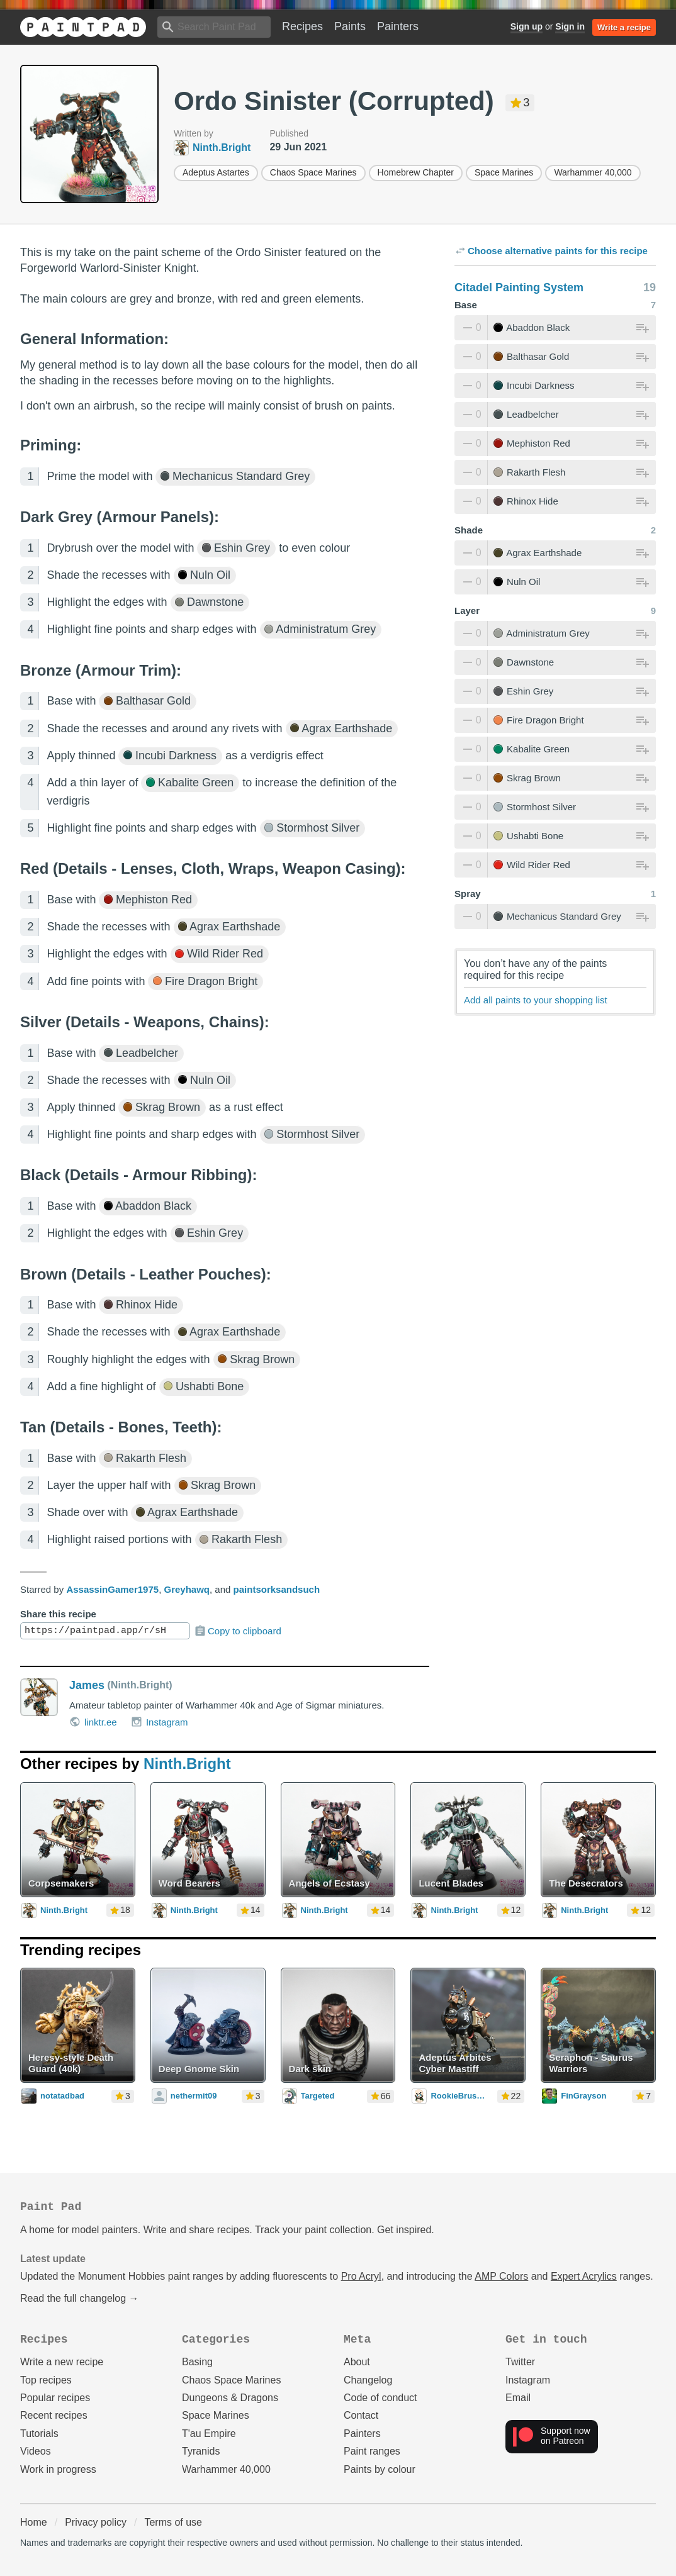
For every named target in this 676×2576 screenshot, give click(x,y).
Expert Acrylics (584, 2276)
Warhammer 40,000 (592, 172)
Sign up (526, 26)
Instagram (159, 1721)
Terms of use (173, 2522)
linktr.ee (93, 1721)
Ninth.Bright (187, 1763)
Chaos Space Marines (313, 172)
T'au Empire (209, 2433)
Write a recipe (624, 27)
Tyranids (201, 2451)
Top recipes (46, 2380)
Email (518, 2397)
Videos (35, 2451)
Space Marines (504, 172)
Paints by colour (379, 2469)
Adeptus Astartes (216, 172)
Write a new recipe (61, 2361)
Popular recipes (55, 2397)
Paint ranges (372, 2451)
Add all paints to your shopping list (535, 1000)
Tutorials (39, 2433)
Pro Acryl (361, 2276)
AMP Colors (501, 2276)
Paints (350, 26)
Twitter (520, 2361)
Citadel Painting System (518, 287)
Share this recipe (58, 1614)
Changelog (368, 2380)
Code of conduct (380, 2397)
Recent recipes (53, 2415)
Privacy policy (96, 2522)
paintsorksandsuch (277, 1589)
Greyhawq (187, 1589)
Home (33, 2522)
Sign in (570, 26)
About (357, 2361)
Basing (197, 2361)
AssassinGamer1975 (112, 1589)
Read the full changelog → (79, 2298)
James (86, 1685)
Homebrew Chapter (416, 172)
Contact (361, 2415)
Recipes (302, 26)
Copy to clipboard (237, 1631)
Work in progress (58, 2469)
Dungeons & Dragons (230, 2397)
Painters (398, 26)
